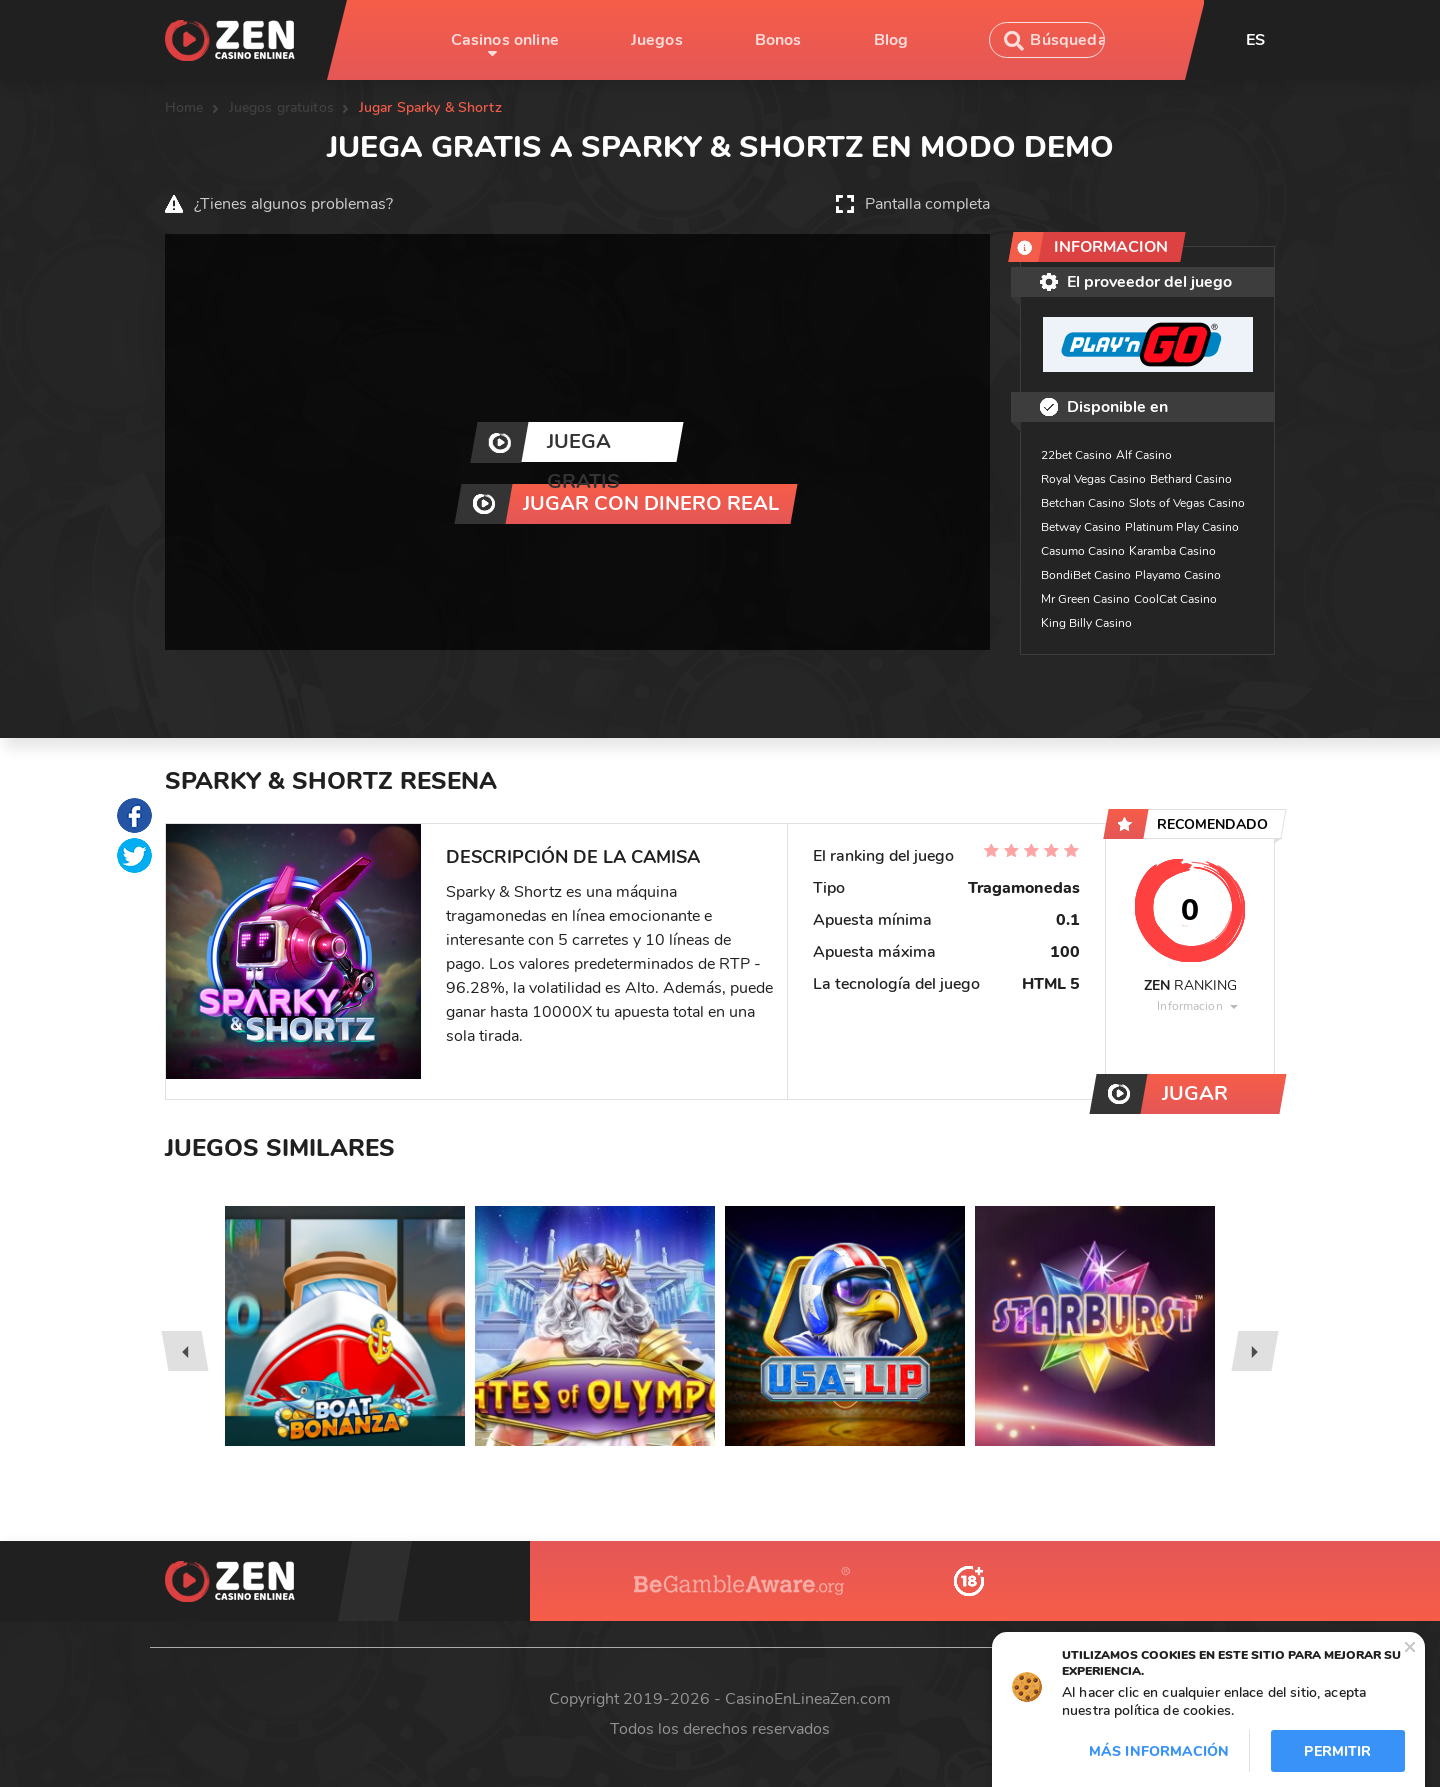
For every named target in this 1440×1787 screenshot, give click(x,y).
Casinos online (505, 40)
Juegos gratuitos (281, 107)
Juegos (657, 40)
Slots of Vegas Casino (1187, 503)
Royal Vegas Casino (1093, 479)
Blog (891, 40)
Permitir (1337, 1751)
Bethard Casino (1191, 479)
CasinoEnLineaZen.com (808, 1699)
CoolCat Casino (1175, 599)
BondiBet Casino (1086, 575)
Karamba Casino (1172, 551)
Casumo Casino (1083, 551)
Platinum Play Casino (1182, 527)
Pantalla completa (927, 204)
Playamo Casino (1178, 575)
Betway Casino (1081, 527)
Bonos (778, 40)
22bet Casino (1076, 455)
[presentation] (184, 1351)
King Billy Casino (1086, 623)
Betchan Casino (1083, 503)
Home (184, 107)
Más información (1159, 1751)
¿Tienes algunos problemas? (293, 204)
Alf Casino (1144, 455)
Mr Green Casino (1085, 599)
